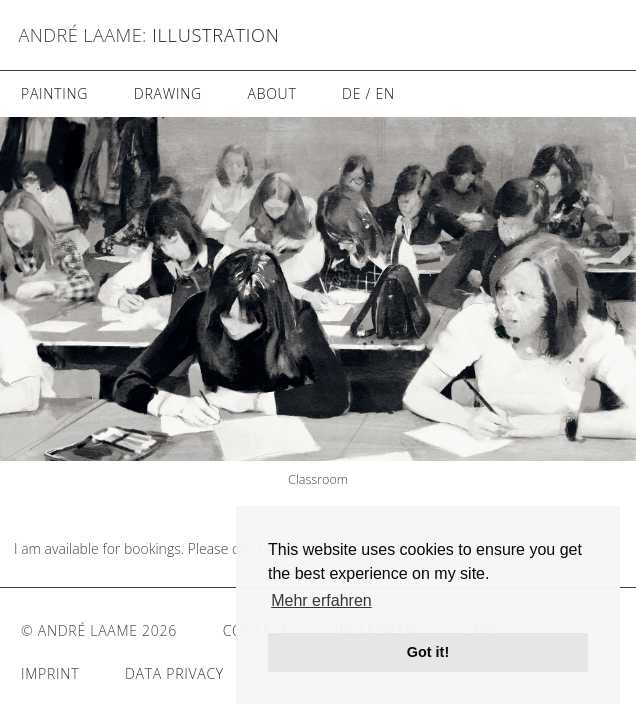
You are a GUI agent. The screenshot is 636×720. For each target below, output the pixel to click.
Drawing (168, 93)
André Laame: (83, 35)
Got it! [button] (428, 652)
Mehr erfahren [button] (321, 600)
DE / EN (368, 93)
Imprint (50, 673)
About (271, 93)
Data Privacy (174, 673)
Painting (54, 93)
